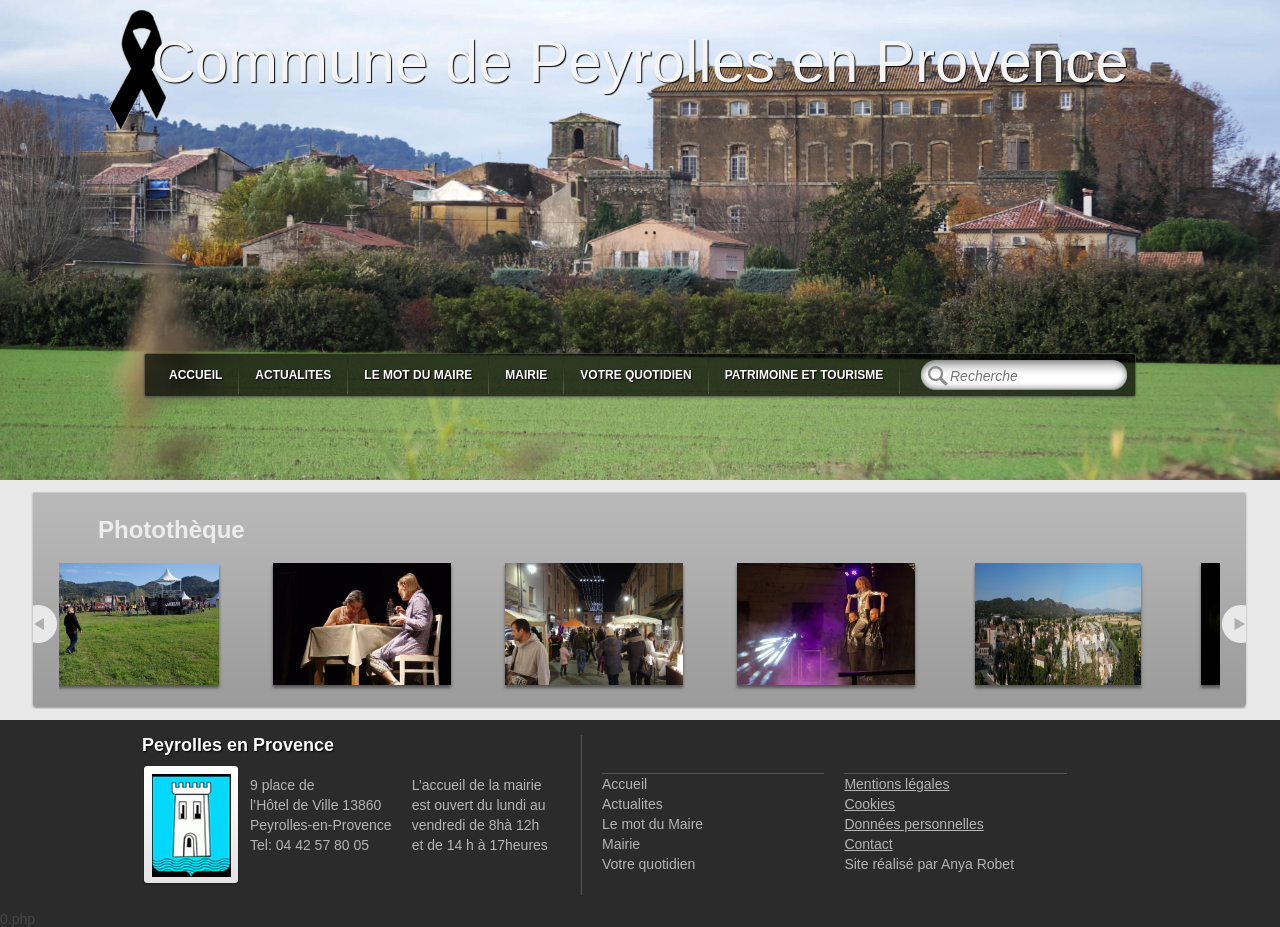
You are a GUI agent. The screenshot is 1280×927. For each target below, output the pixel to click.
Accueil (195, 375)
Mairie (526, 375)
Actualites (293, 375)
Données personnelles (913, 824)
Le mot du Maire (418, 375)
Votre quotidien (635, 375)
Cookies (869, 804)
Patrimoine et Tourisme (804, 375)
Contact (868, 844)
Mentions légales (896, 784)
